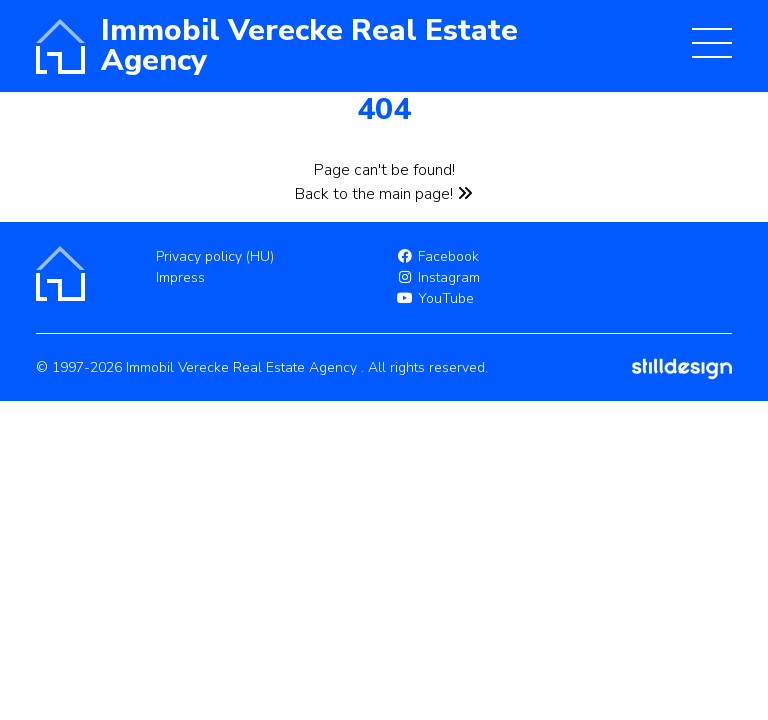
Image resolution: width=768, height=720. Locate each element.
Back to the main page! (384, 194)
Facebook (437, 256)
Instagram (438, 277)
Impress (180, 277)
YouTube (435, 298)
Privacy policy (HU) (215, 256)
